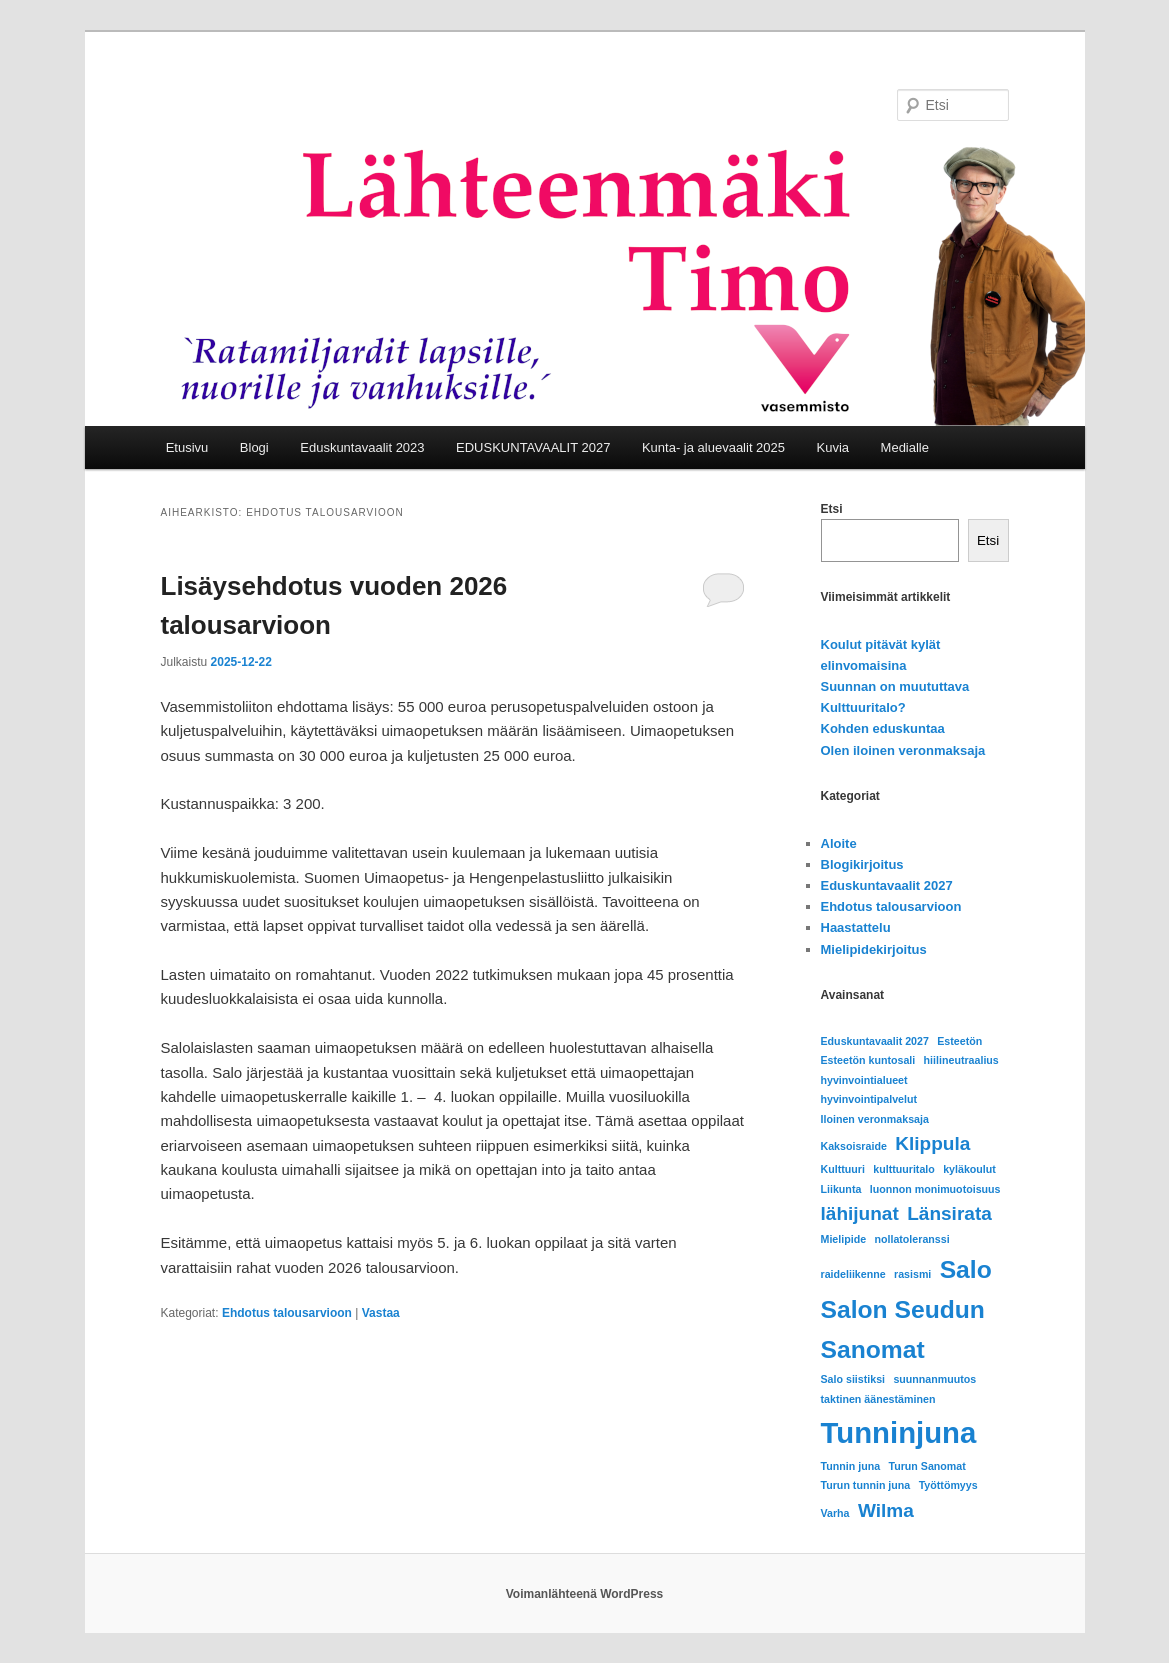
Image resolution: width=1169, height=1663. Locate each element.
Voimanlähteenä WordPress (585, 1594)
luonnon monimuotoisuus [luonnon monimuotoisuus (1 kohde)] (935, 1189)
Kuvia (833, 447)
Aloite (839, 843)
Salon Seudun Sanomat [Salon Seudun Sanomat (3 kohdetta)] (903, 1329)
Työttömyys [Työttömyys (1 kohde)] (948, 1485)
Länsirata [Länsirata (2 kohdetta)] (949, 1213)
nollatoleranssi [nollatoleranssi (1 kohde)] (911, 1239)
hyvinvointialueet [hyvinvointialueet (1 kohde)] (864, 1080)
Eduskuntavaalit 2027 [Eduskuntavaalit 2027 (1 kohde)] (875, 1041)
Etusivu (187, 447)
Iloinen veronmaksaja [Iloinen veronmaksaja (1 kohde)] (875, 1119)
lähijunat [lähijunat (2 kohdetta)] (860, 1213)
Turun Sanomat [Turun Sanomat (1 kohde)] (926, 1466)
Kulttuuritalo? (863, 707)
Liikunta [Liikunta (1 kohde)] (841, 1189)
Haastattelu (856, 927)
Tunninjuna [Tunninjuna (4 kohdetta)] (899, 1432)
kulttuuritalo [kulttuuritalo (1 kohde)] (904, 1169)
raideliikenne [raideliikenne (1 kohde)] (853, 1274)
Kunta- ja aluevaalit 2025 (713, 447)
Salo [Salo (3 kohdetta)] (966, 1269)
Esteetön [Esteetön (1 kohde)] (959, 1041)
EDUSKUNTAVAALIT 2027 (533, 447)
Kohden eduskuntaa (883, 728)
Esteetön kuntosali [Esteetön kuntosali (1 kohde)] (868, 1060)
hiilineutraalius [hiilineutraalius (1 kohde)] (961, 1060)
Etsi (832, 509)
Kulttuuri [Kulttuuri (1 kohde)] (843, 1169)
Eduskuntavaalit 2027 (887, 885)
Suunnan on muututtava (895, 686)
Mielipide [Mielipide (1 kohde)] (844, 1239)
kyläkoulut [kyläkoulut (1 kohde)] (969, 1169)
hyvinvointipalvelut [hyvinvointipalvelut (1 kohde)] (869, 1099)
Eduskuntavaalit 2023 (362, 447)
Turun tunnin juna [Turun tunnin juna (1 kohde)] (866, 1485)
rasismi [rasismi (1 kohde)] (912, 1274)
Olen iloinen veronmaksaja (903, 750)
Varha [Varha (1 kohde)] (835, 1513)
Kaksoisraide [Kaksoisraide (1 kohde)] (854, 1146)
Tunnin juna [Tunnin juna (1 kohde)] (851, 1466)
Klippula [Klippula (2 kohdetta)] (932, 1143)
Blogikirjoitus (862, 864)
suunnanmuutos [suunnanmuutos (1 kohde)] (934, 1379)
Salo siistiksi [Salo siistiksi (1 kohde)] (853, 1379)
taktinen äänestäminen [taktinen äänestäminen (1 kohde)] (878, 1399)
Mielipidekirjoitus (874, 949)
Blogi (254, 447)
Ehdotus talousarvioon (287, 1313)
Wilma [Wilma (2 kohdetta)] (886, 1510)
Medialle (905, 447)
